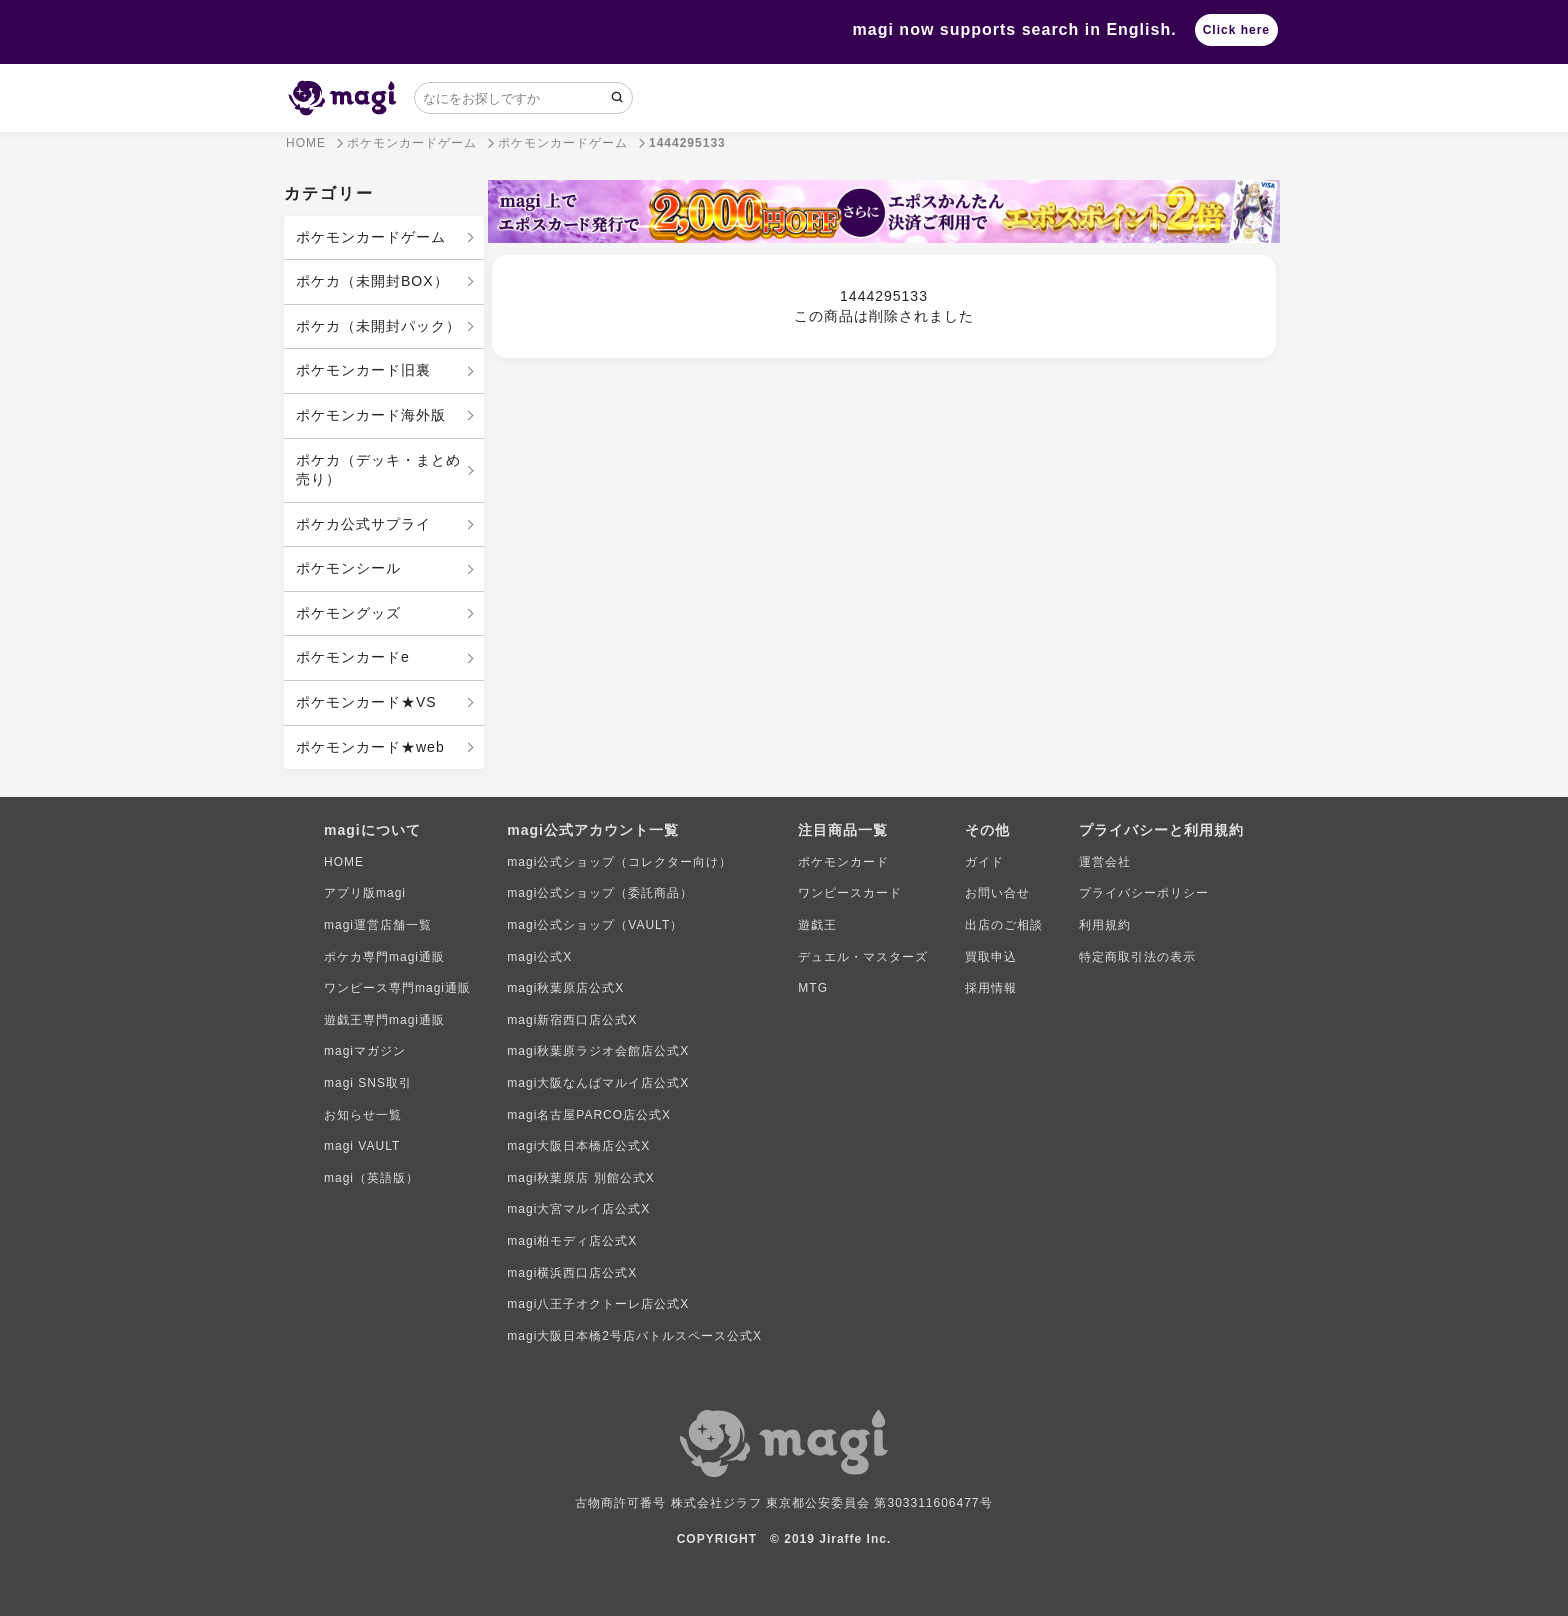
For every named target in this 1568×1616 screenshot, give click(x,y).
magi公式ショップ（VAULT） (595, 925)
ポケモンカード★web (370, 747)
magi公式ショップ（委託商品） (600, 893)
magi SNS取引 (368, 1083)
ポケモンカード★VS (366, 702)
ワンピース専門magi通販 (397, 988)
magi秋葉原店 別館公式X (580, 1178)
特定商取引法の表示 (1137, 957)
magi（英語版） (371, 1178)
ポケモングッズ (348, 613)
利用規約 (1105, 925)
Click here (1236, 30)
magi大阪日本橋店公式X (578, 1146)
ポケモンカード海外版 (371, 415)
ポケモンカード (843, 862)
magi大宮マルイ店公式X (578, 1209)
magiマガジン (365, 1051)
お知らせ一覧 (363, 1115)
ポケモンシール (348, 568)
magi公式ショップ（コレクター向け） (619, 862)
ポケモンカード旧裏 (363, 370)
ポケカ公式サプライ (363, 524)
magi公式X (539, 957)
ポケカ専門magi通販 (384, 957)
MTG (813, 988)
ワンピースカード (850, 893)
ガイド (984, 862)
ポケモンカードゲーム (371, 237)
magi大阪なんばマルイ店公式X (598, 1083)
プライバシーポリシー (1144, 893)
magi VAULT (362, 1146)
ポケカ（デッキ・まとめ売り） (378, 470)
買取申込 (991, 957)
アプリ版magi (365, 893)
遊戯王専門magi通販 (384, 1020)
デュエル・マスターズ (863, 957)
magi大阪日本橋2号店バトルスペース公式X (634, 1336)
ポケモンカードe (353, 657)
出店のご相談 (1004, 925)
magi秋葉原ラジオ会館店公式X (598, 1051)
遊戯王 (817, 925)
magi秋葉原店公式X (565, 988)
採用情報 (991, 988)
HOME (344, 862)
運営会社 (1105, 862)
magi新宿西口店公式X (572, 1020)
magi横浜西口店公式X (572, 1273)
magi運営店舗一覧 (378, 925)
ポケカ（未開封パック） (378, 326)
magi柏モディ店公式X (572, 1241)
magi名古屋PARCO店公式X (589, 1115)
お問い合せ (997, 893)
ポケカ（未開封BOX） (372, 281)
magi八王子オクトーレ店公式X (598, 1304)
